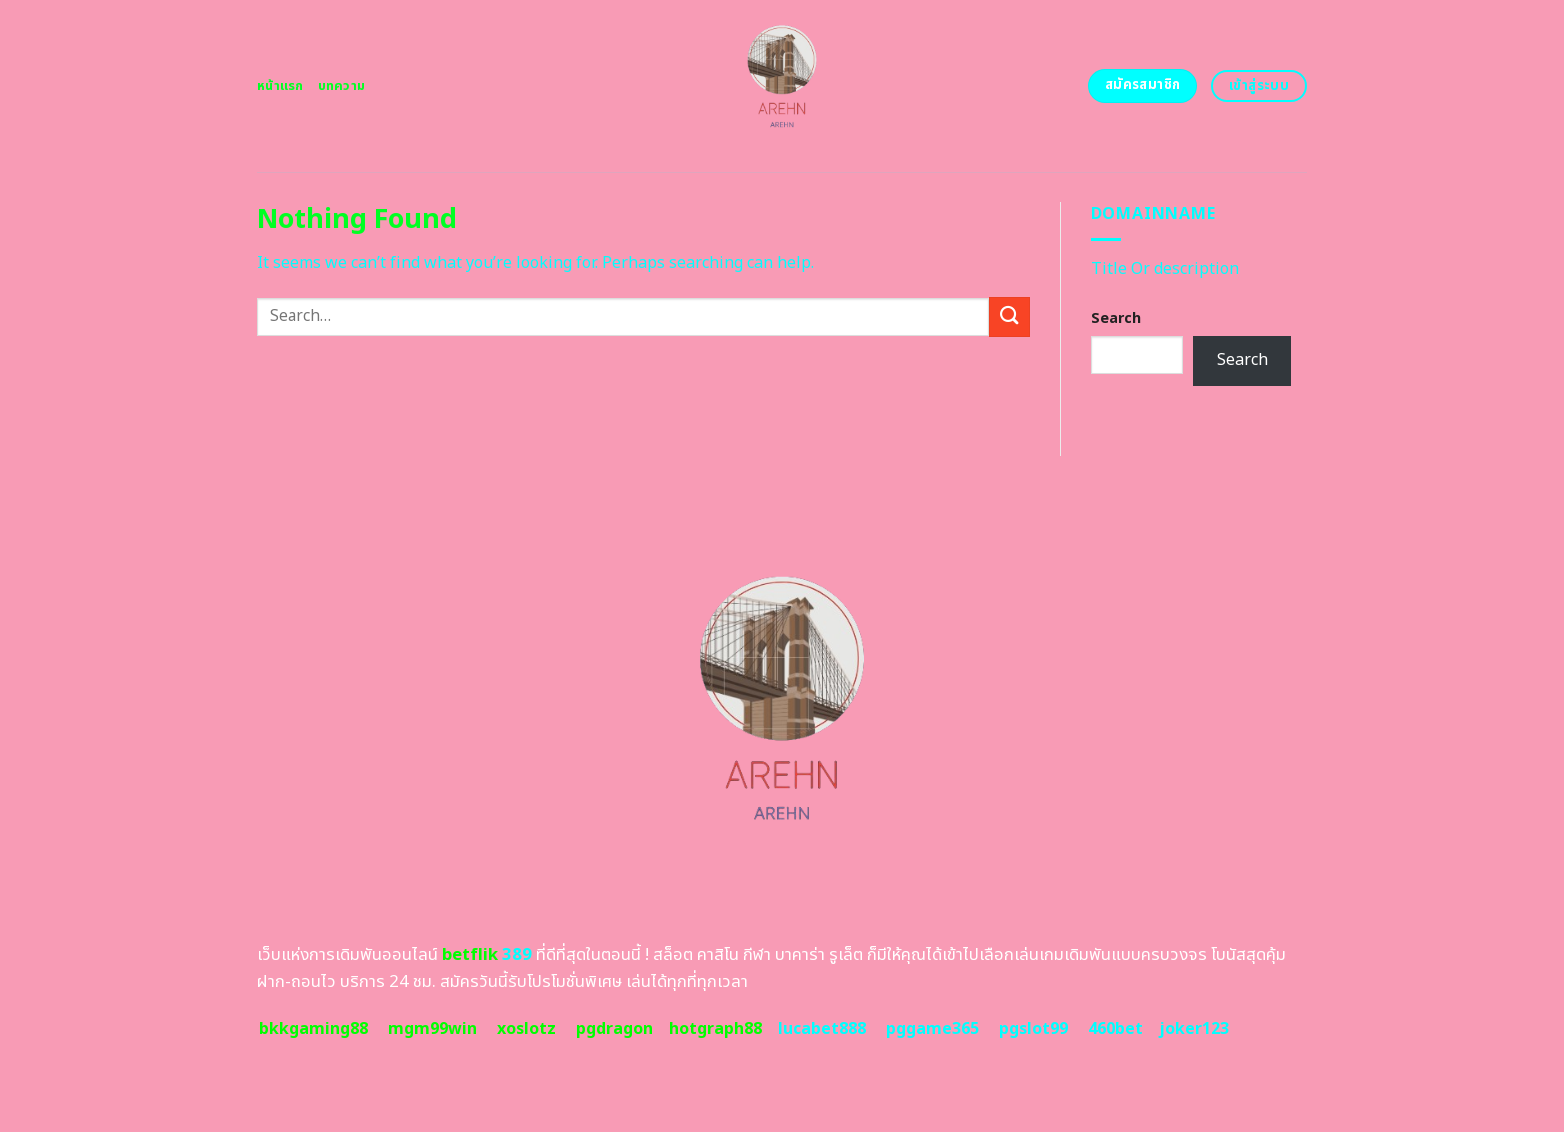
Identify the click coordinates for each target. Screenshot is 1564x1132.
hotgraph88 (715, 1029)
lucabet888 (822, 1029)
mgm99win (432, 1029)
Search (1116, 318)
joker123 (1194, 1029)
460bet (1115, 1029)
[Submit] (1009, 316)
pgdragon (614, 1029)
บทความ (342, 86)
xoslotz (526, 1029)
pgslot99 (1033, 1029)
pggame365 (932, 1029)
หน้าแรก (280, 86)
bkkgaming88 (313, 1029)
